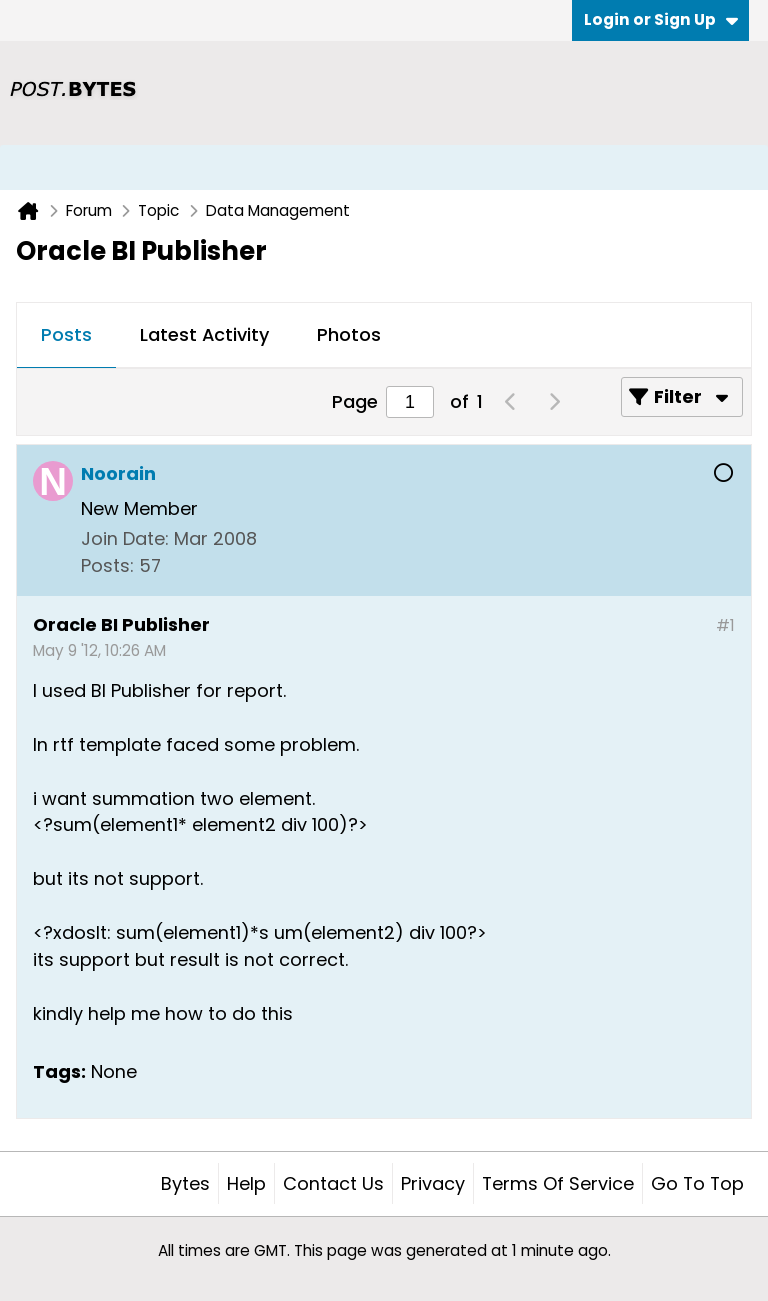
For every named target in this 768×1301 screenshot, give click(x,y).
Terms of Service (558, 1183)
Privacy (433, 1183)
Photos (349, 334)
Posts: (107, 565)
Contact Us (333, 1183)
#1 (725, 625)
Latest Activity (204, 334)
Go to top (697, 1183)
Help (246, 1183)
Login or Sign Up (661, 19)
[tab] (66, 336)
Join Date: (125, 538)
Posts (66, 334)
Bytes (185, 1183)
